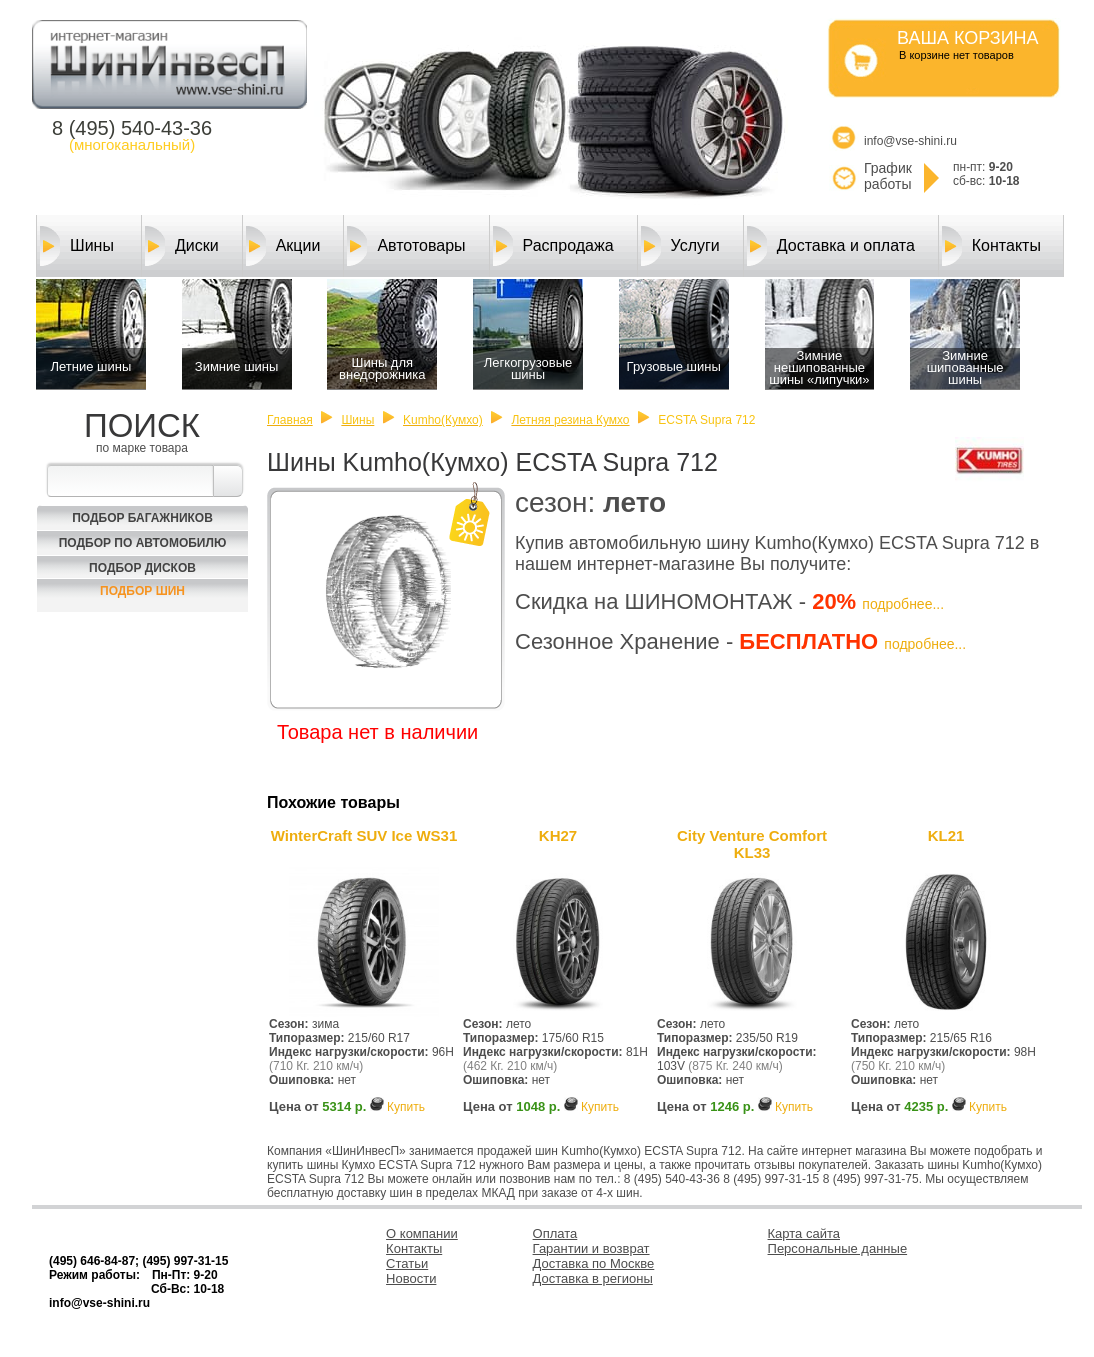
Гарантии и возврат (591, 1248)
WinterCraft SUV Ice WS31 (364, 835)
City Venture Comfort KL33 (752, 844)
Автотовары (406, 246)
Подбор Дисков (142, 568)
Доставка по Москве (594, 1263)
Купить (406, 1107)
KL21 (946, 835)
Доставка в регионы (593, 1278)
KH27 (558, 835)
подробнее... (903, 604)
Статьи (407, 1263)
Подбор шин (142, 591)
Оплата (555, 1233)
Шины (77, 246)
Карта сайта (804, 1233)
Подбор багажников (142, 518)
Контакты (991, 246)
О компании (422, 1233)
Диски (182, 246)
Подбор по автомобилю (143, 543)
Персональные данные (838, 1248)
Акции (283, 246)
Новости (411, 1278)
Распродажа (553, 246)
